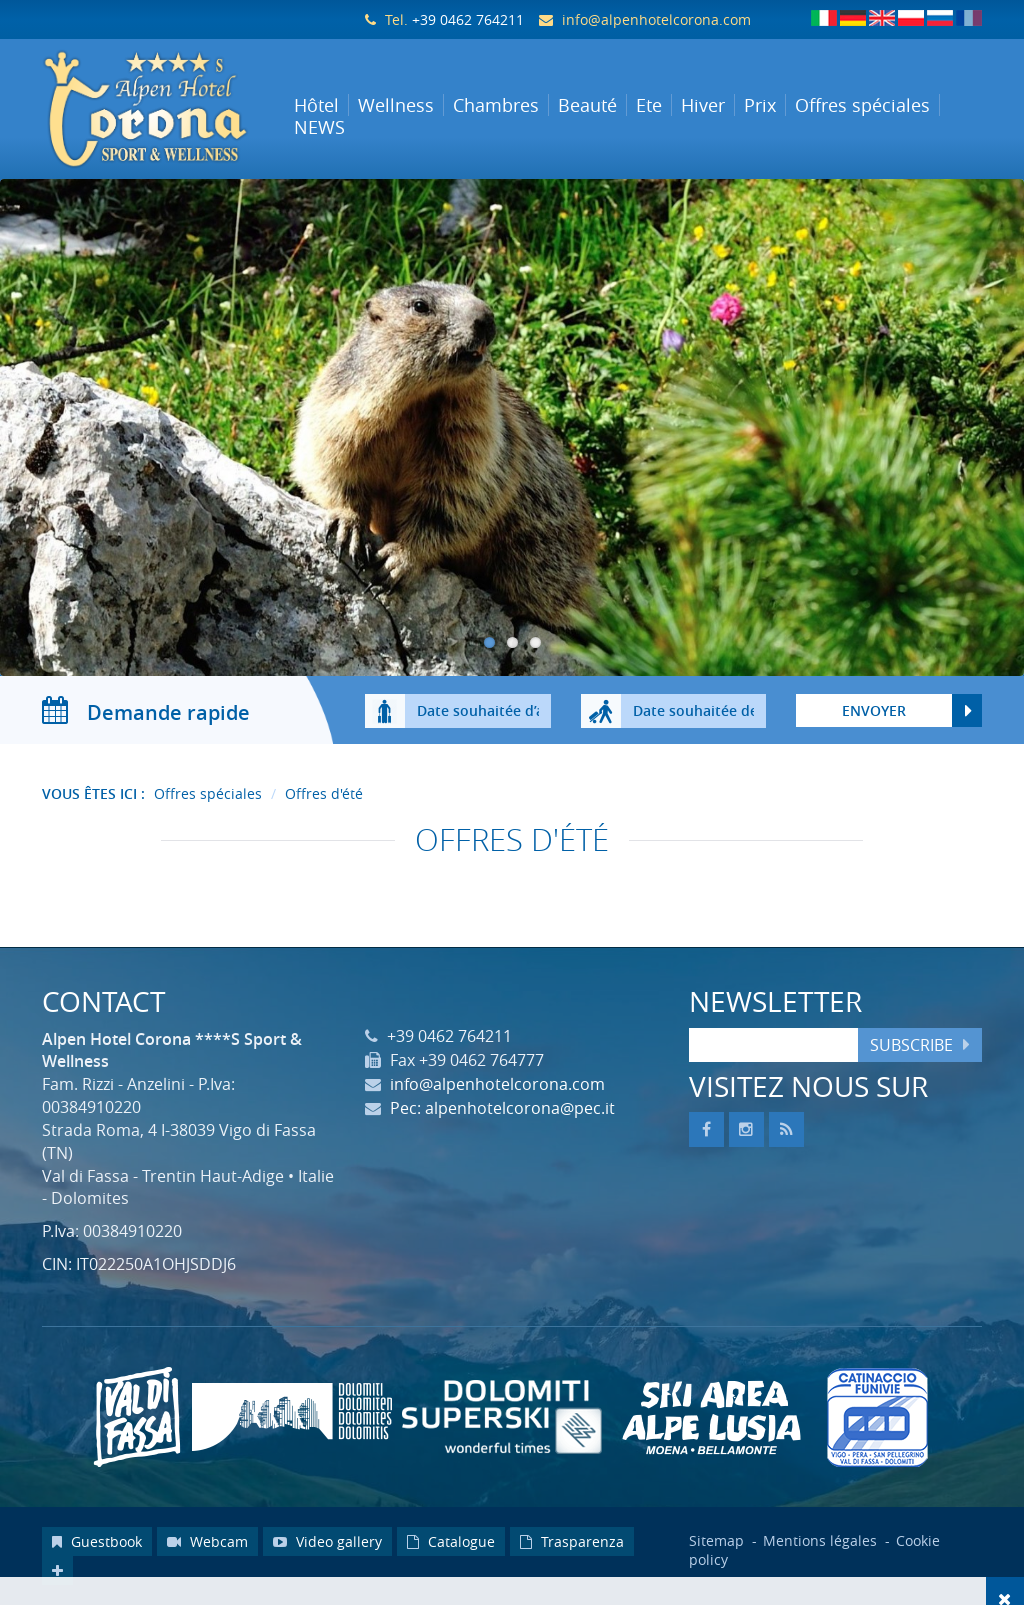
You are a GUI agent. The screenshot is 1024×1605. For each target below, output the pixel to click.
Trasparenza (572, 1541)
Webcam (207, 1541)
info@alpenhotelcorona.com (656, 19)
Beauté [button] (587, 105)
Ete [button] (649, 105)
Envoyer (874, 710)
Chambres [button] (496, 105)
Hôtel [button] (316, 105)
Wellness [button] (396, 105)
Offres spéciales (208, 793)
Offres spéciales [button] (862, 105)
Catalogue (451, 1541)
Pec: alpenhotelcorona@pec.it (502, 1108)
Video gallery (327, 1541)
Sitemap (716, 1540)
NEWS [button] (319, 127)
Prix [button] (760, 105)
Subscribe (911, 1045)
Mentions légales (822, 1540)
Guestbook (97, 1541)
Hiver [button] (703, 105)
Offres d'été (324, 793)
